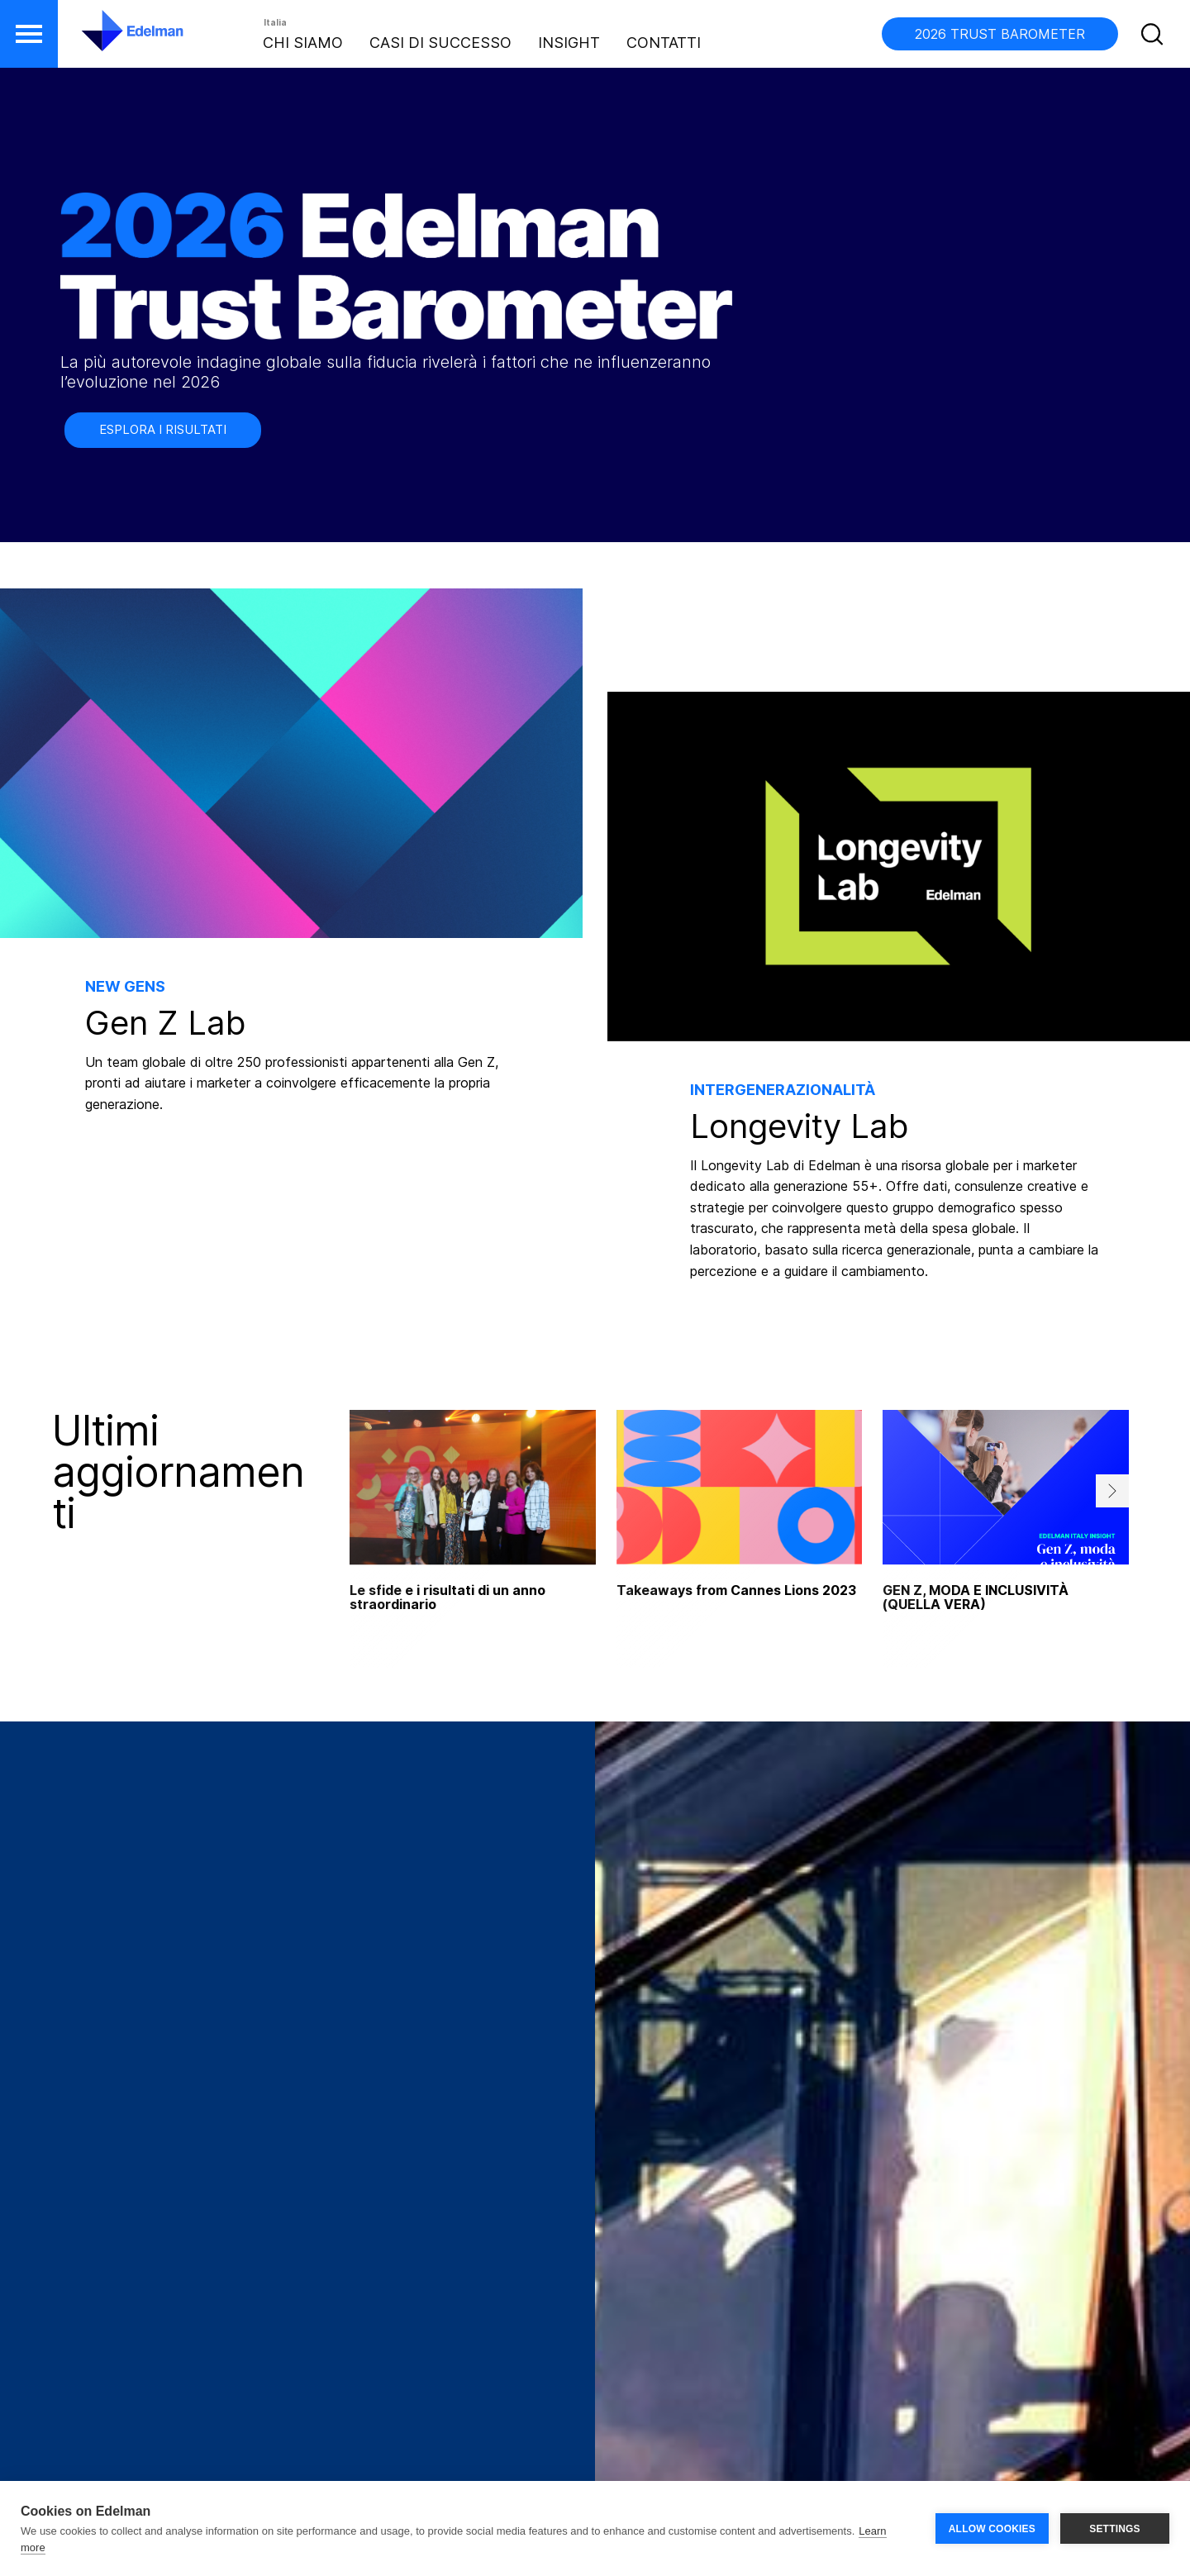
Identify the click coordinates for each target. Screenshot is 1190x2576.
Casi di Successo (440, 42)
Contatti (663, 42)
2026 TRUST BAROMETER (1000, 34)
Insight (569, 42)
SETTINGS (1114, 2529)
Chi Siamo (303, 42)
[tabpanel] (740, 1539)
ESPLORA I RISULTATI (162, 429)
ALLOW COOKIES (992, 2529)
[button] (29, 34)
